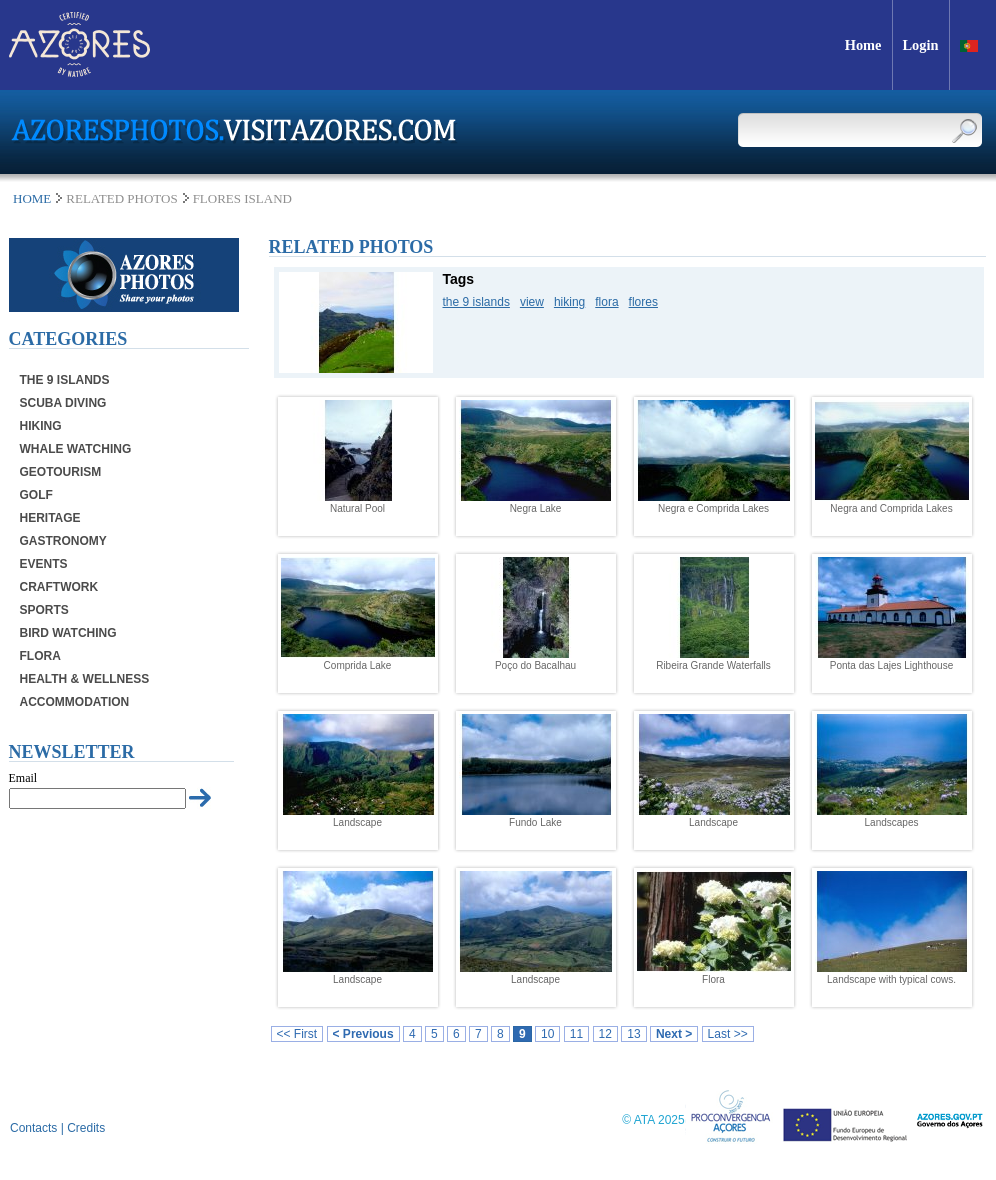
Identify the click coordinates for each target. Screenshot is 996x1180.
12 (605, 1034)
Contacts (33, 1128)
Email (23, 778)
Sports (44, 610)
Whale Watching (76, 449)
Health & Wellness (85, 679)
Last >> (728, 1034)
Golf (36, 495)
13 (633, 1034)
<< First (297, 1034)
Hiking (41, 426)
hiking (569, 302)
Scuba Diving (63, 403)
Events (44, 564)
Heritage (50, 518)
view (532, 302)
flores (643, 302)
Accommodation (75, 702)
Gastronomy (63, 541)
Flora (40, 656)
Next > (674, 1034)
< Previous (363, 1034)
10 (547, 1034)
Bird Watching (68, 633)
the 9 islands (476, 302)
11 (576, 1034)
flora (606, 302)
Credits (86, 1128)
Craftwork (59, 587)
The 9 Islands (65, 380)
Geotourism (61, 472)
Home (32, 198)
